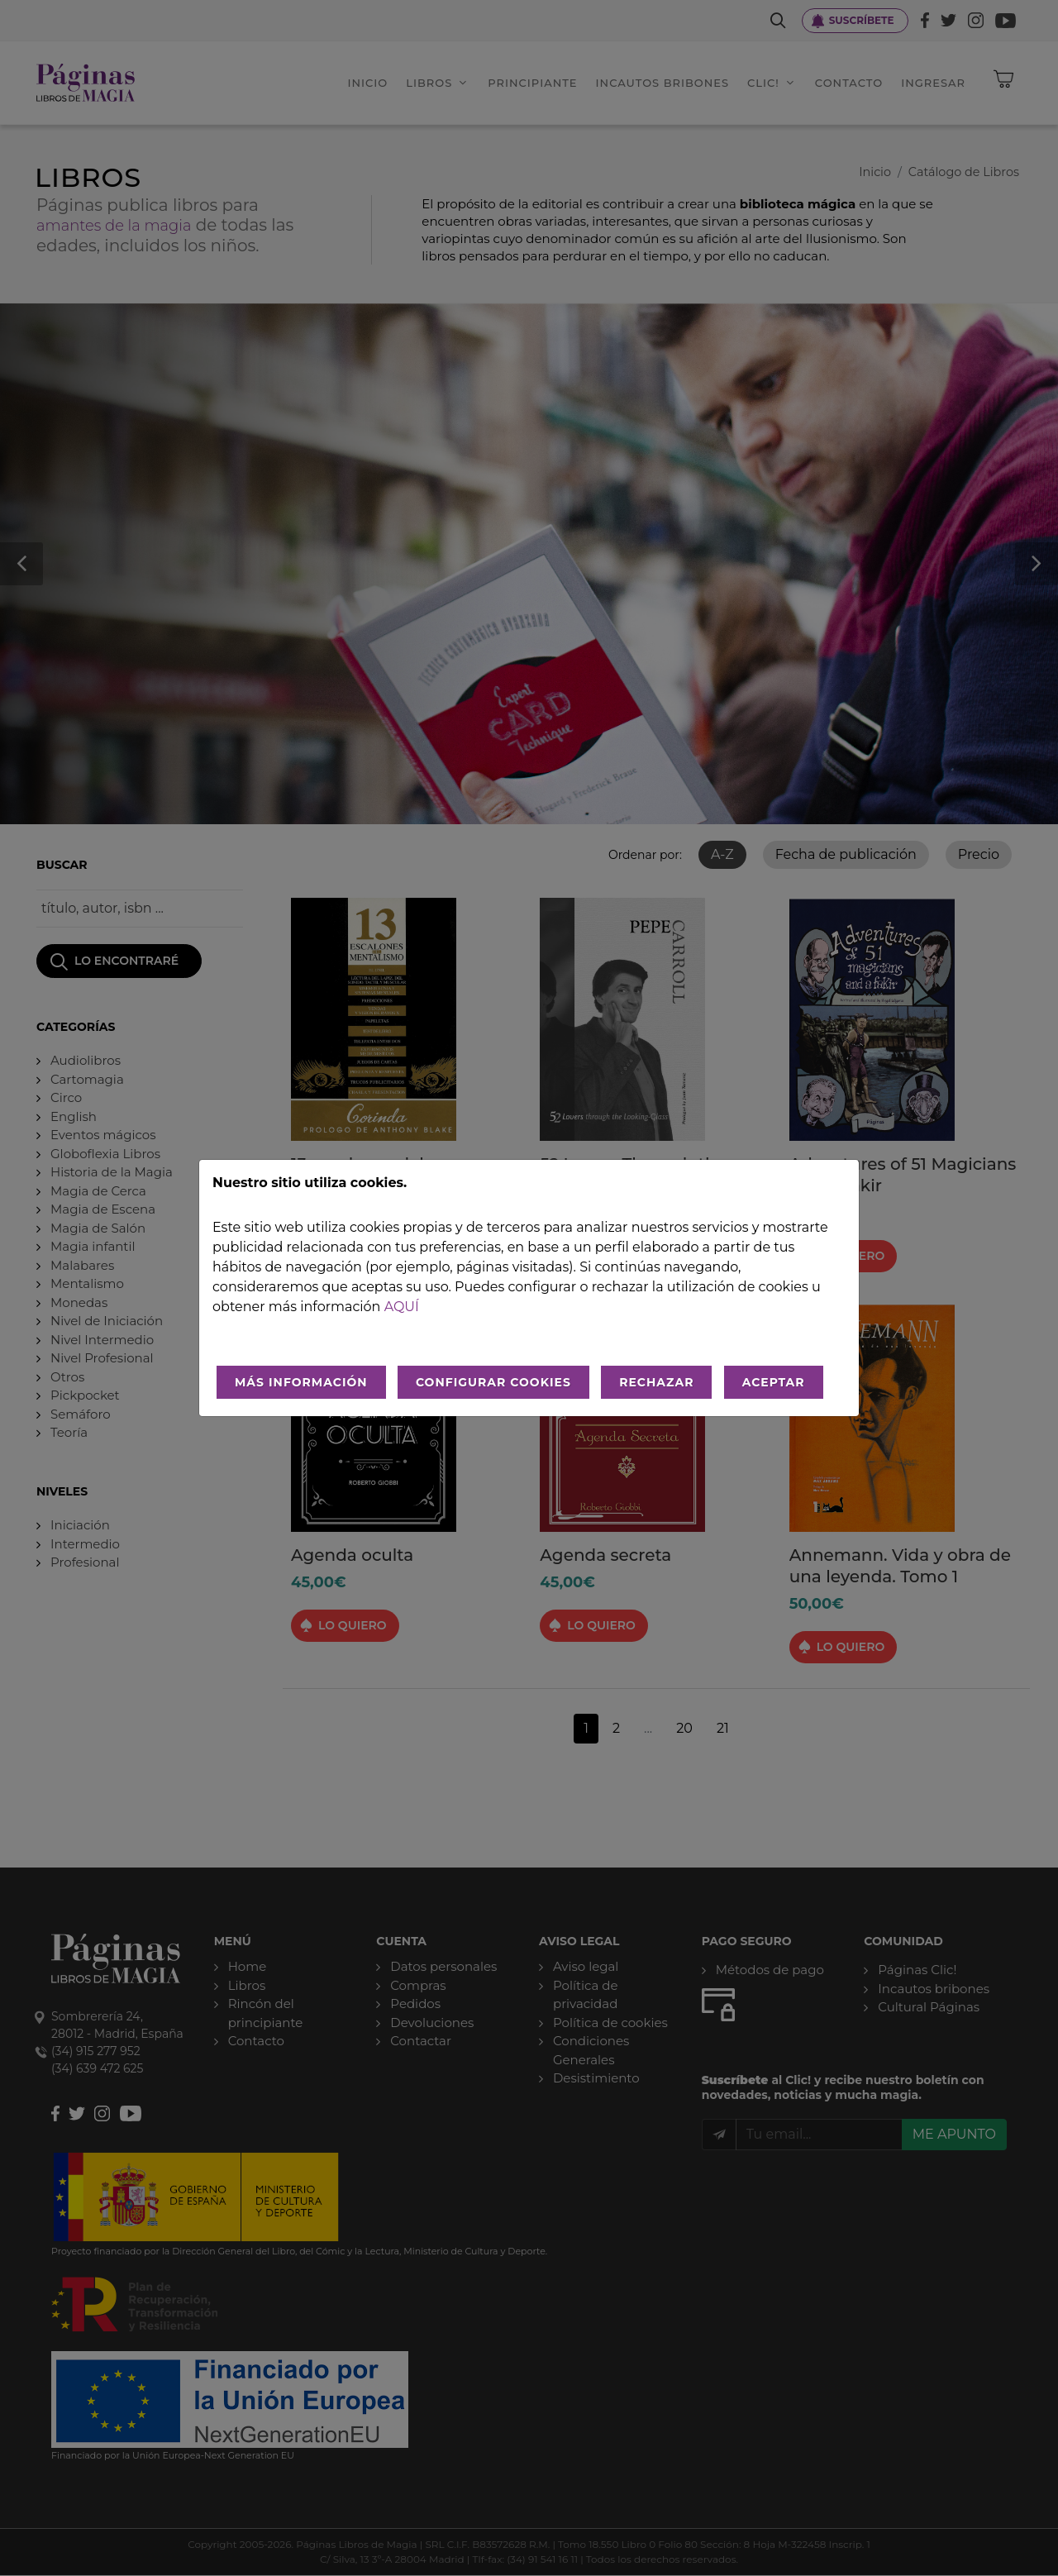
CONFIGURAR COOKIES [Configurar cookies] (493, 1382)
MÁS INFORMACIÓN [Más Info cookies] (301, 1382)
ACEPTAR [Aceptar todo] (773, 1382)
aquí (401, 1306)
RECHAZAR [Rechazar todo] (656, 1382)
